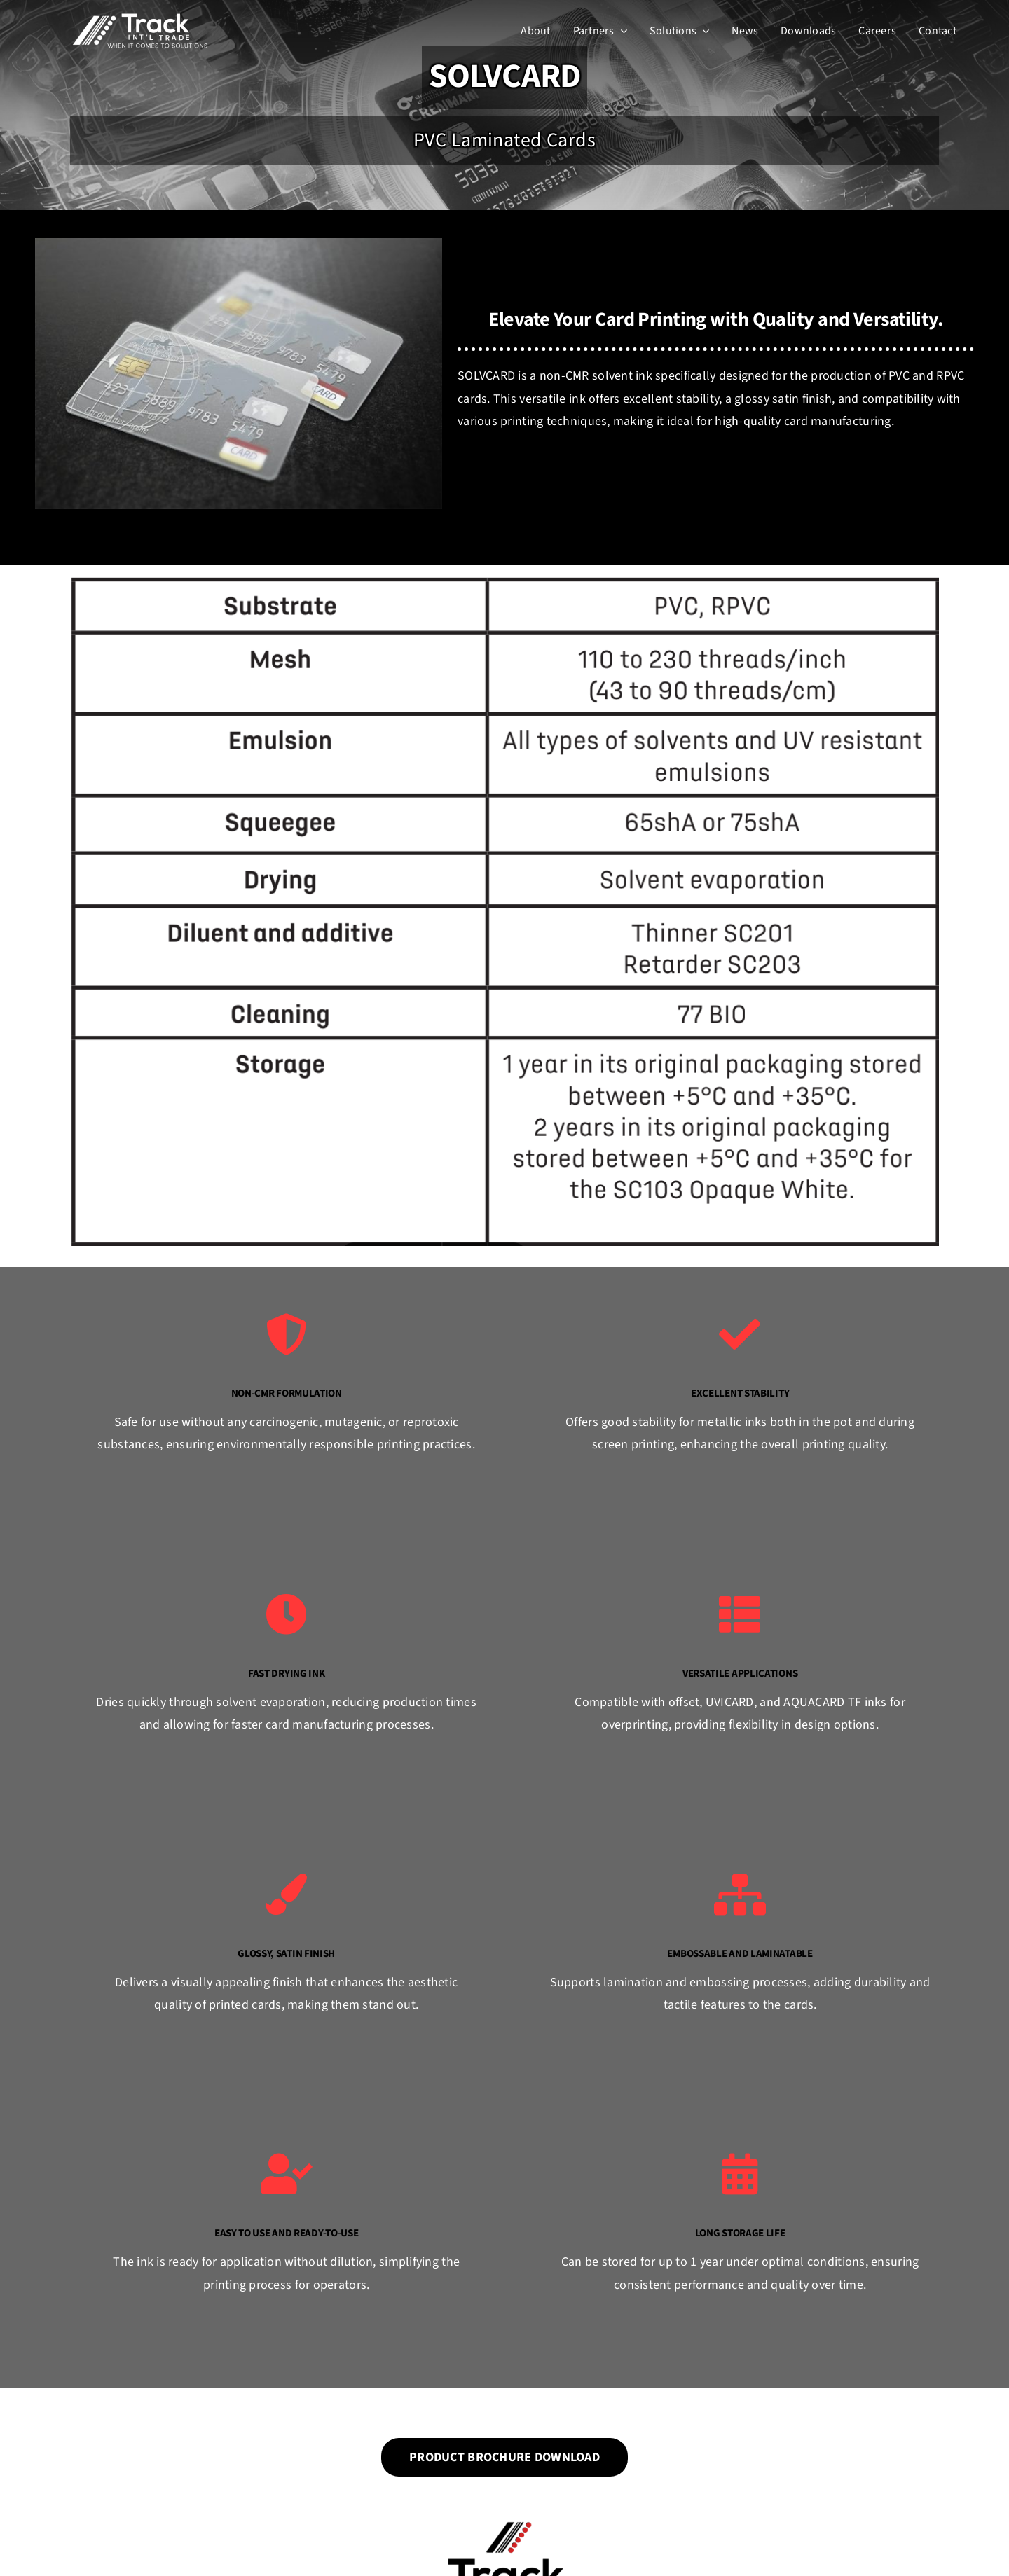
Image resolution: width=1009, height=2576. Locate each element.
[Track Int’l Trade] (140, 16)
